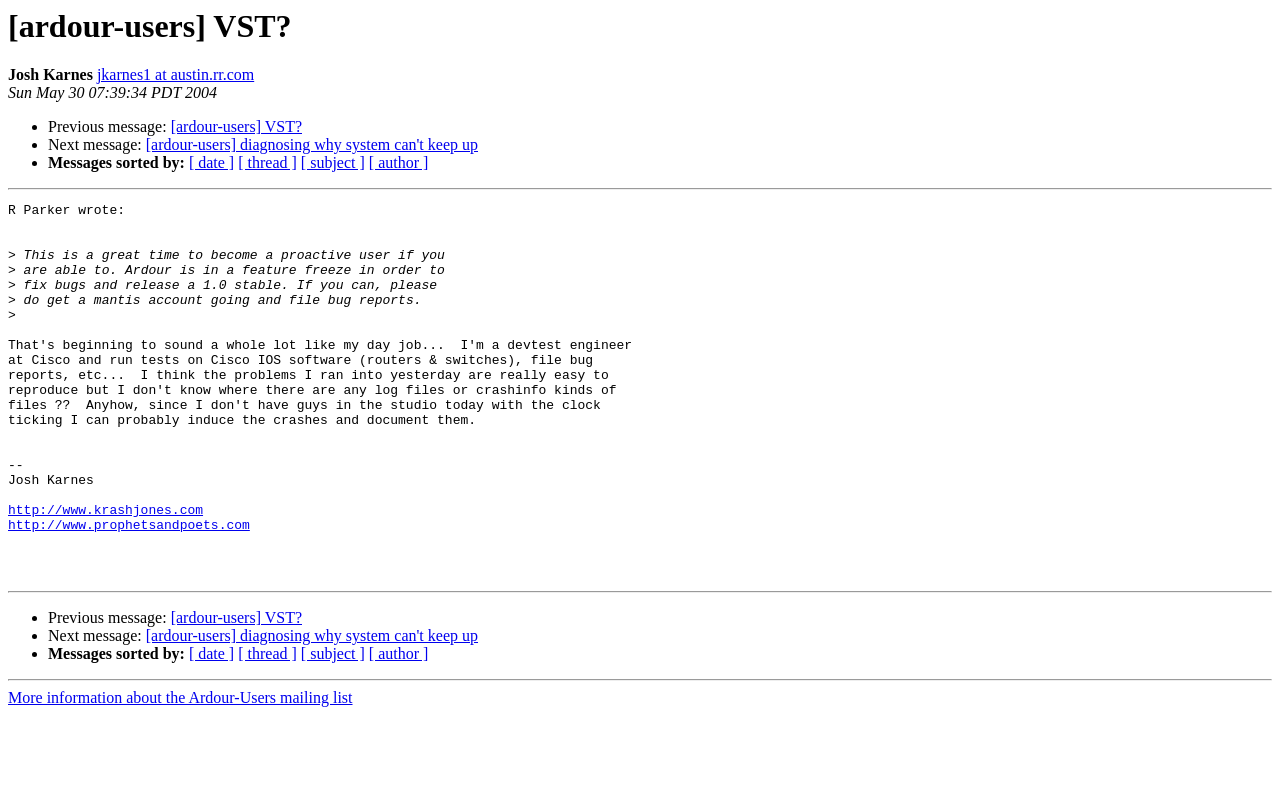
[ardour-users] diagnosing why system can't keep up (312, 144)
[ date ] (211, 162)
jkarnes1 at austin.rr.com (175, 74)
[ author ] (399, 162)
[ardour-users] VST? (236, 126)
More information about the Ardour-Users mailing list (180, 772)
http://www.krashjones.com (105, 572)
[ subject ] (333, 162)
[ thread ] (267, 162)
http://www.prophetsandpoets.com (129, 590)
